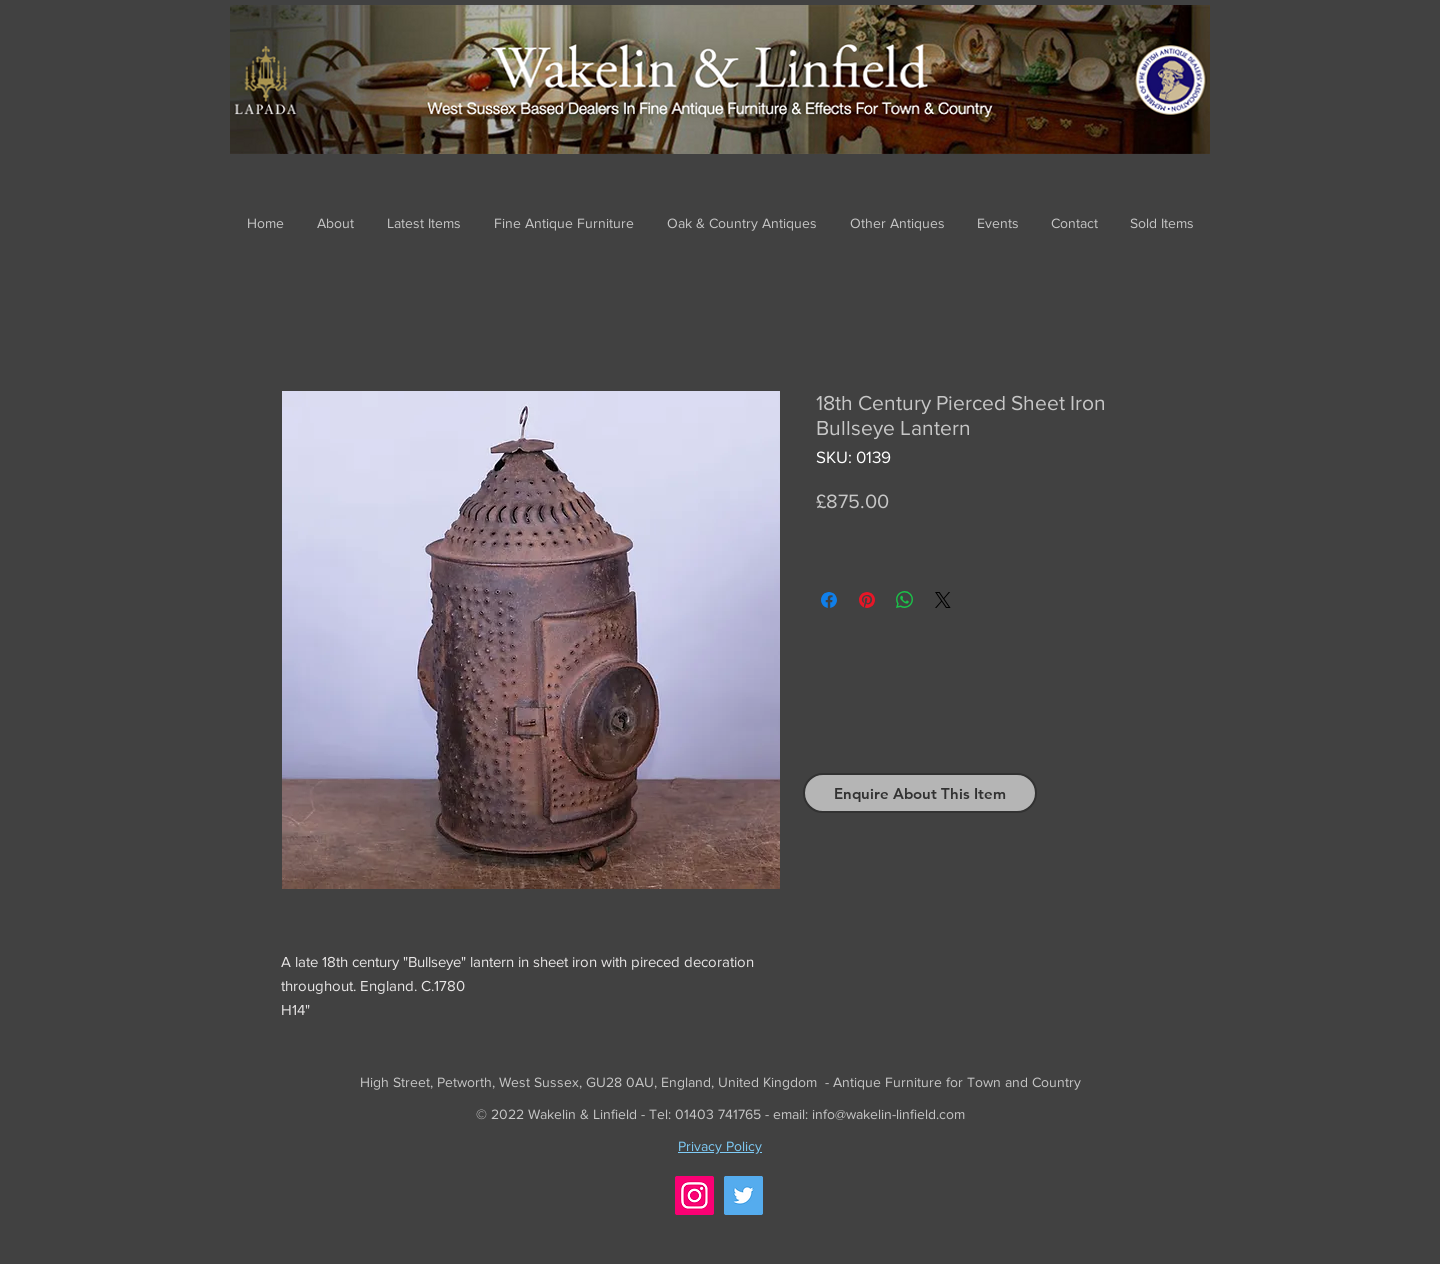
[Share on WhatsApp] (905, 600)
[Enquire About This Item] (920, 793)
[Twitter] (743, 1195)
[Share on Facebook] (829, 600)
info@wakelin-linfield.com (888, 1114)
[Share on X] (943, 600)
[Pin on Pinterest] (867, 600)
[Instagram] (694, 1195)
